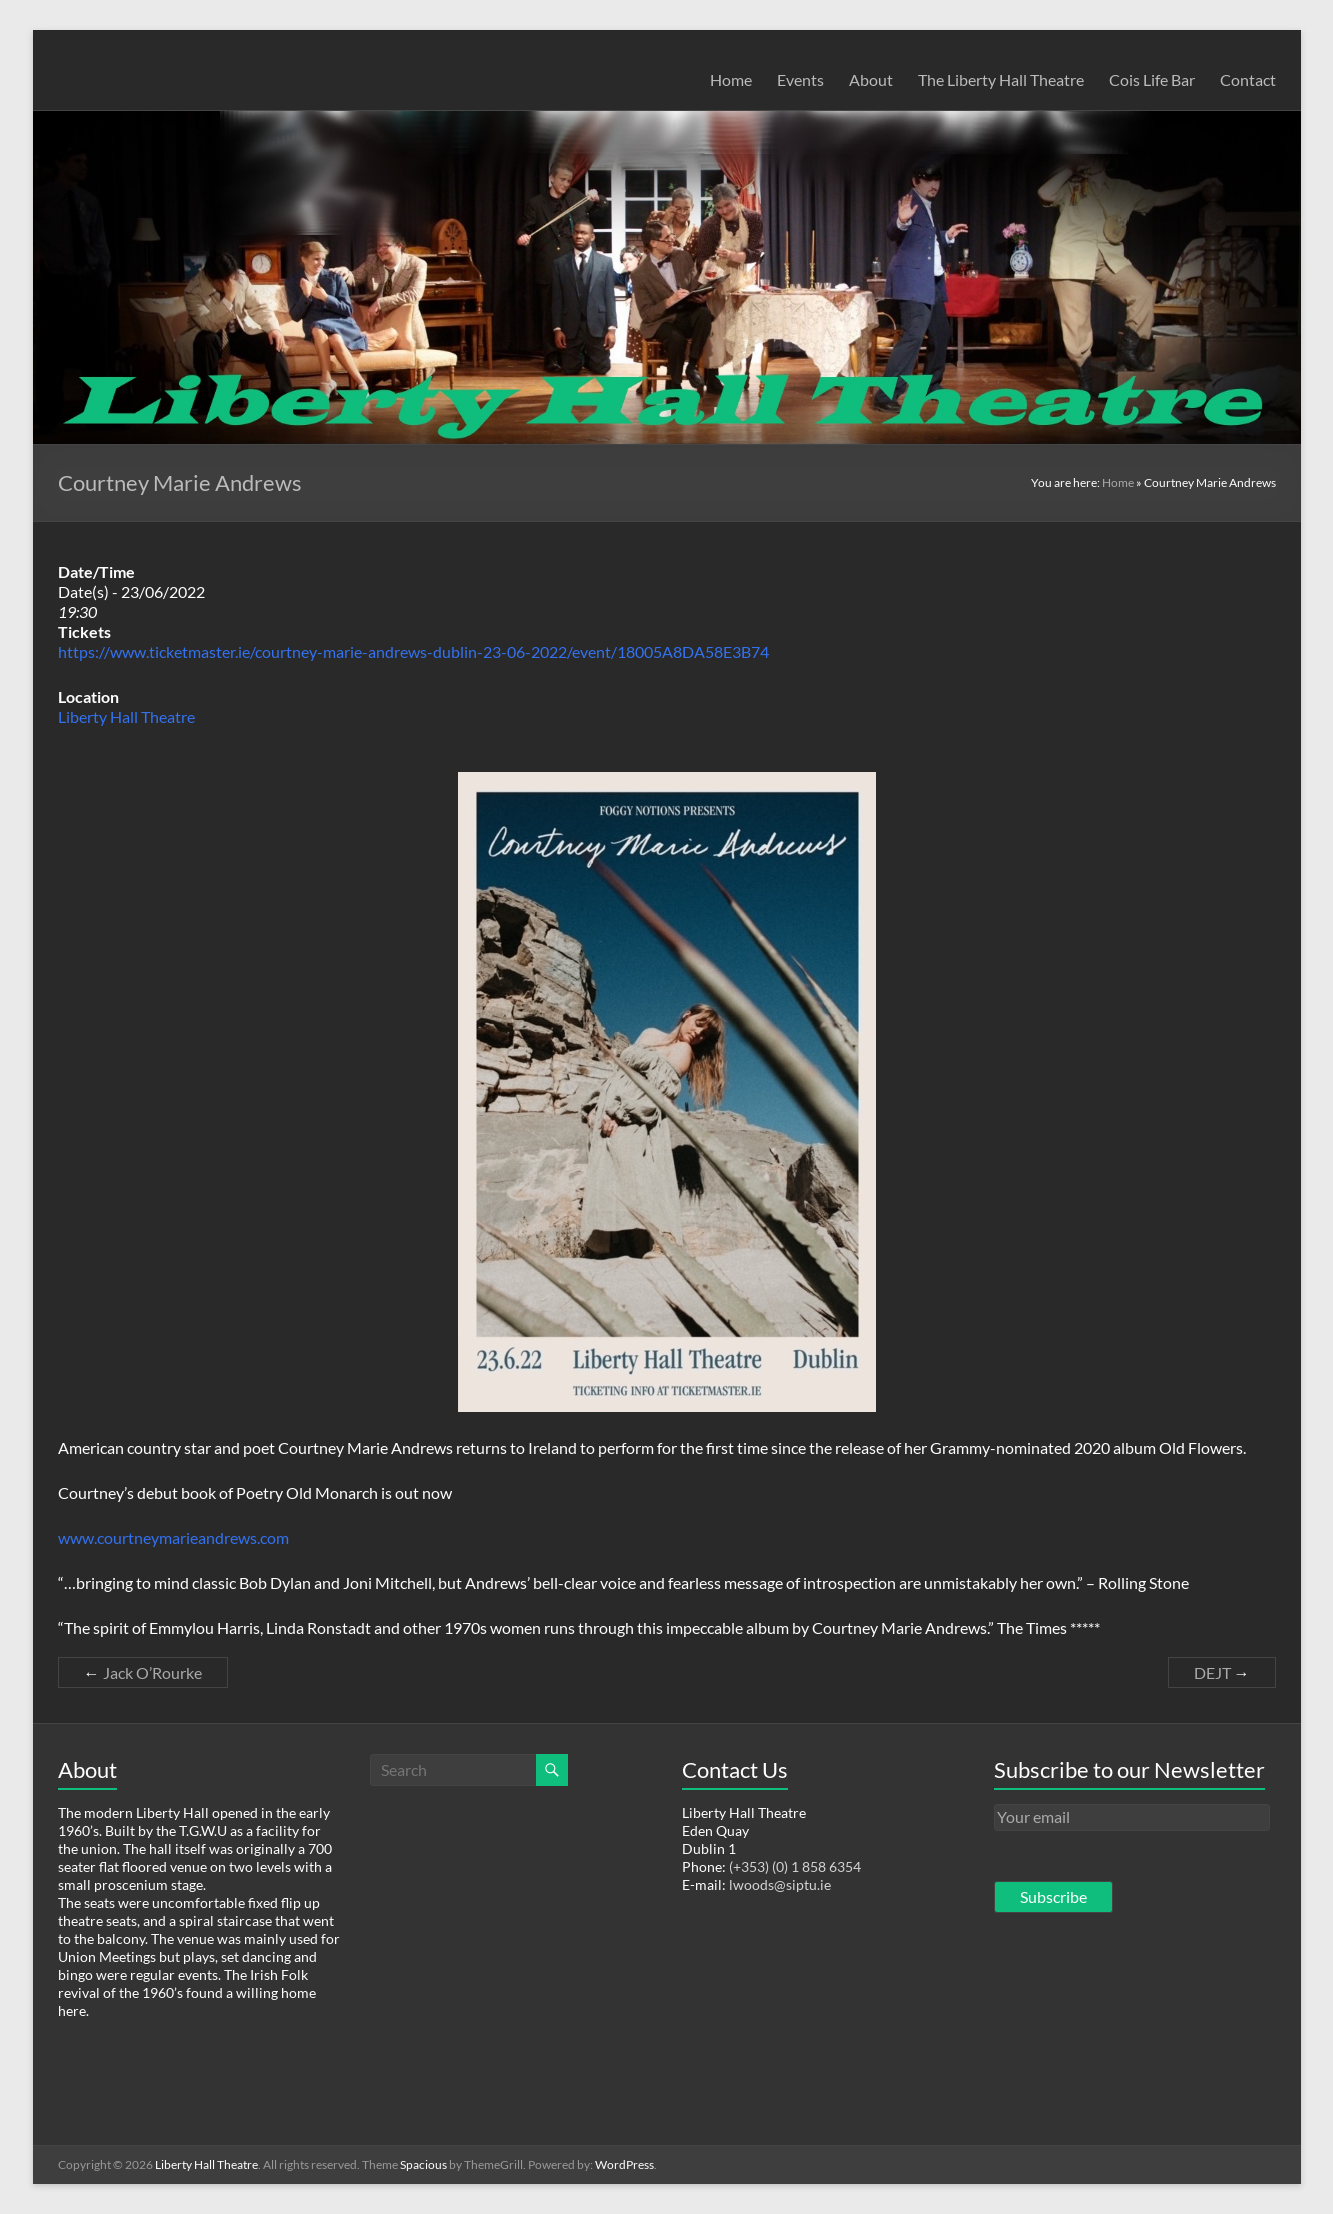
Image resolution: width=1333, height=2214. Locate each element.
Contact (1248, 79)
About (871, 79)
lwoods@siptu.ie (780, 1884)
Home (731, 79)
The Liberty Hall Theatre (1001, 79)
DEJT (1222, 1672)
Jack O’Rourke (143, 1672)
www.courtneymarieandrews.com (173, 1537)
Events (800, 79)
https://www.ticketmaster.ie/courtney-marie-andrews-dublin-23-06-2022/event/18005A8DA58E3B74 (413, 651)
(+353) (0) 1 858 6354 (795, 1866)
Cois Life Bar (1152, 79)
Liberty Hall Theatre (126, 716)
